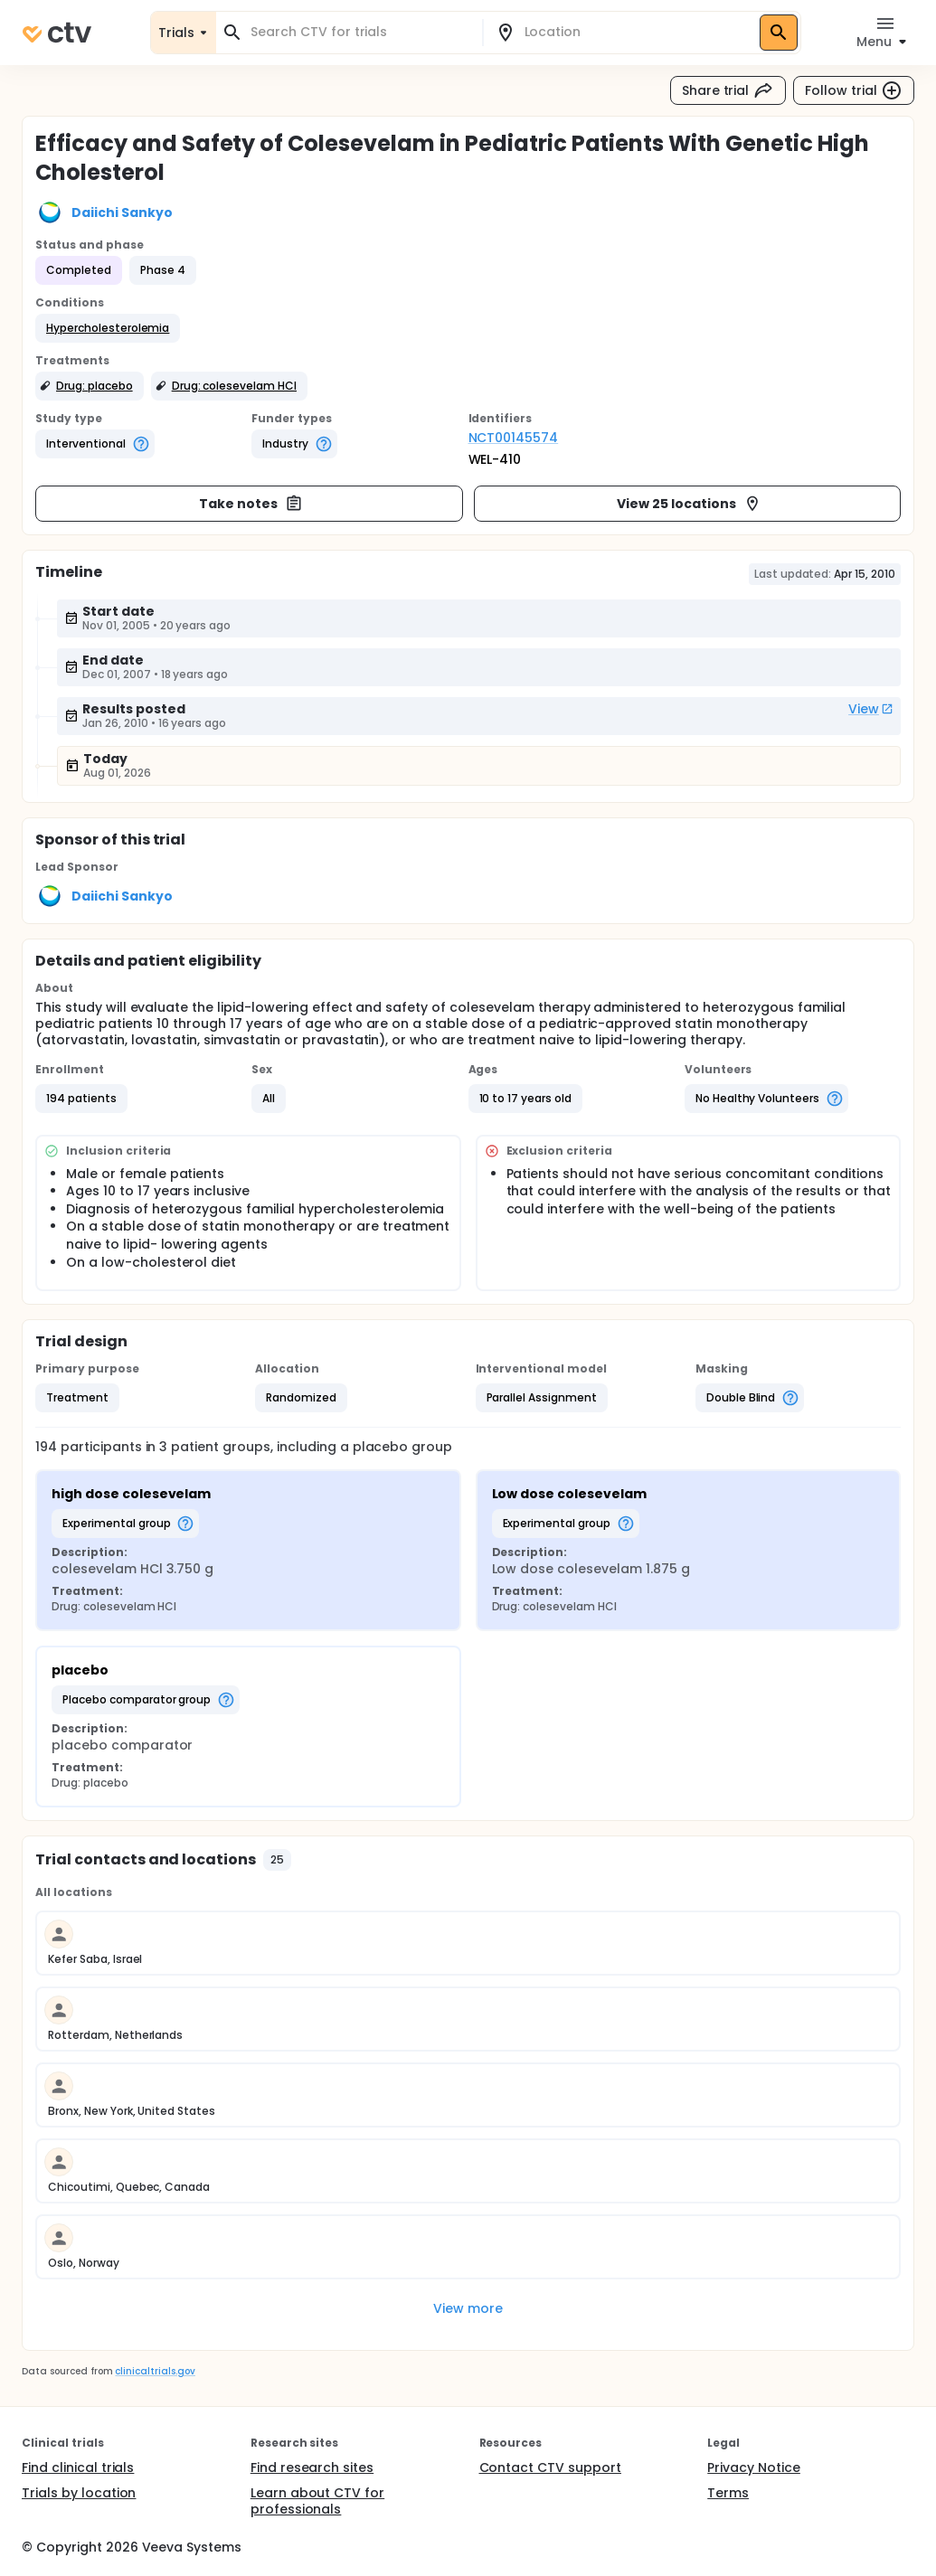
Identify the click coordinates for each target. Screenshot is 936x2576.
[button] (107, 328)
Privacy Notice (753, 2467)
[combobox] (360, 32)
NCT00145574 (513, 437)
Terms (728, 2493)
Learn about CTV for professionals (317, 2501)
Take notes (251, 504)
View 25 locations (689, 504)
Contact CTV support (550, 2467)
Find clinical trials (78, 2467)
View (870, 709)
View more (468, 2308)
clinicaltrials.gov (154, 2371)
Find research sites (312, 2467)
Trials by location (79, 2493)
